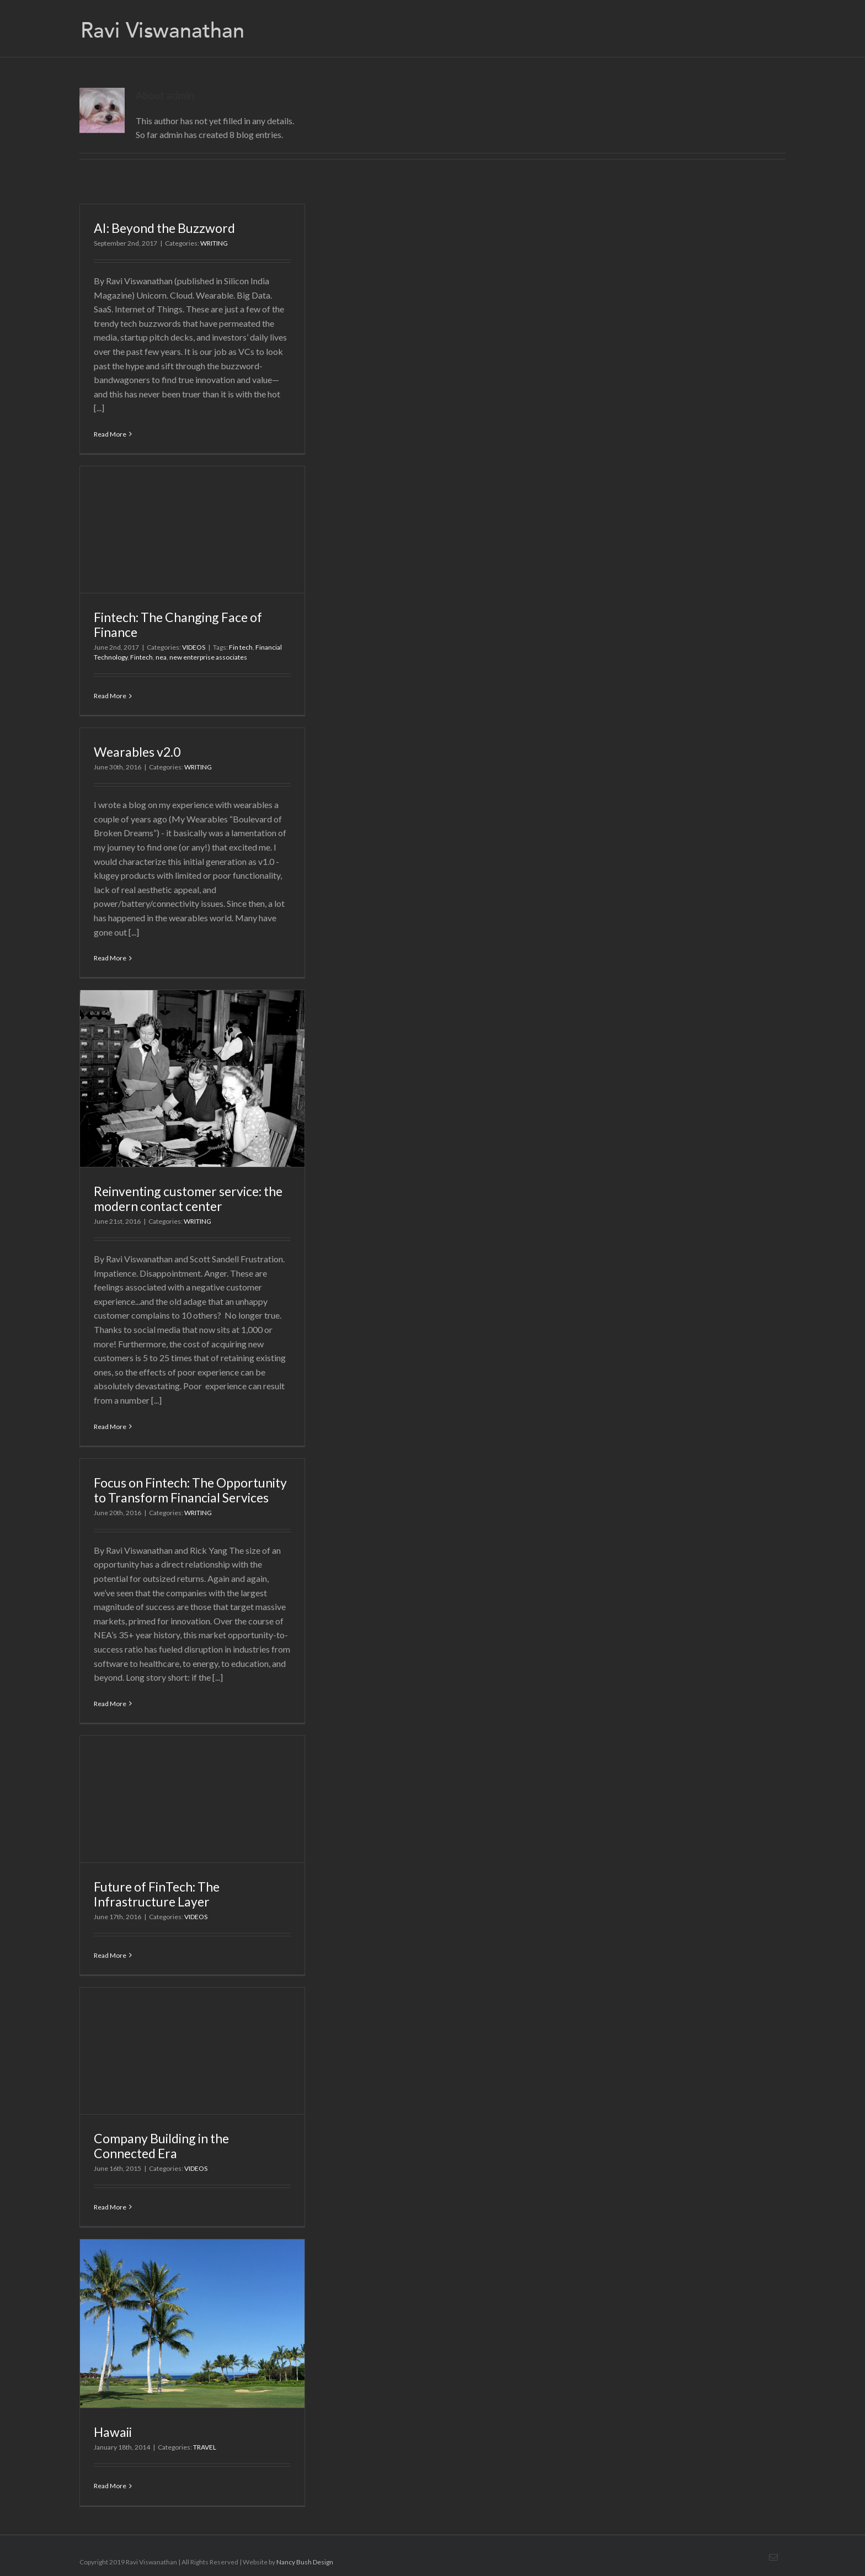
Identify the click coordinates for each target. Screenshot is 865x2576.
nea (161, 657)
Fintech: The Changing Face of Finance (178, 624)
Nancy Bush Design (304, 2562)
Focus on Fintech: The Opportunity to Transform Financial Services (190, 1490)
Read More (110, 434)
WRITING (214, 243)
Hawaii (113, 2432)
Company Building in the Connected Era (161, 2146)
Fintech (141, 657)
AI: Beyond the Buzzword (164, 228)
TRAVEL (204, 2447)
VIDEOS (193, 647)
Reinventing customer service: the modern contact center (188, 1198)
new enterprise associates (208, 657)
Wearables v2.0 (137, 751)
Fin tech (241, 647)
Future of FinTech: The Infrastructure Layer (157, 1894)
